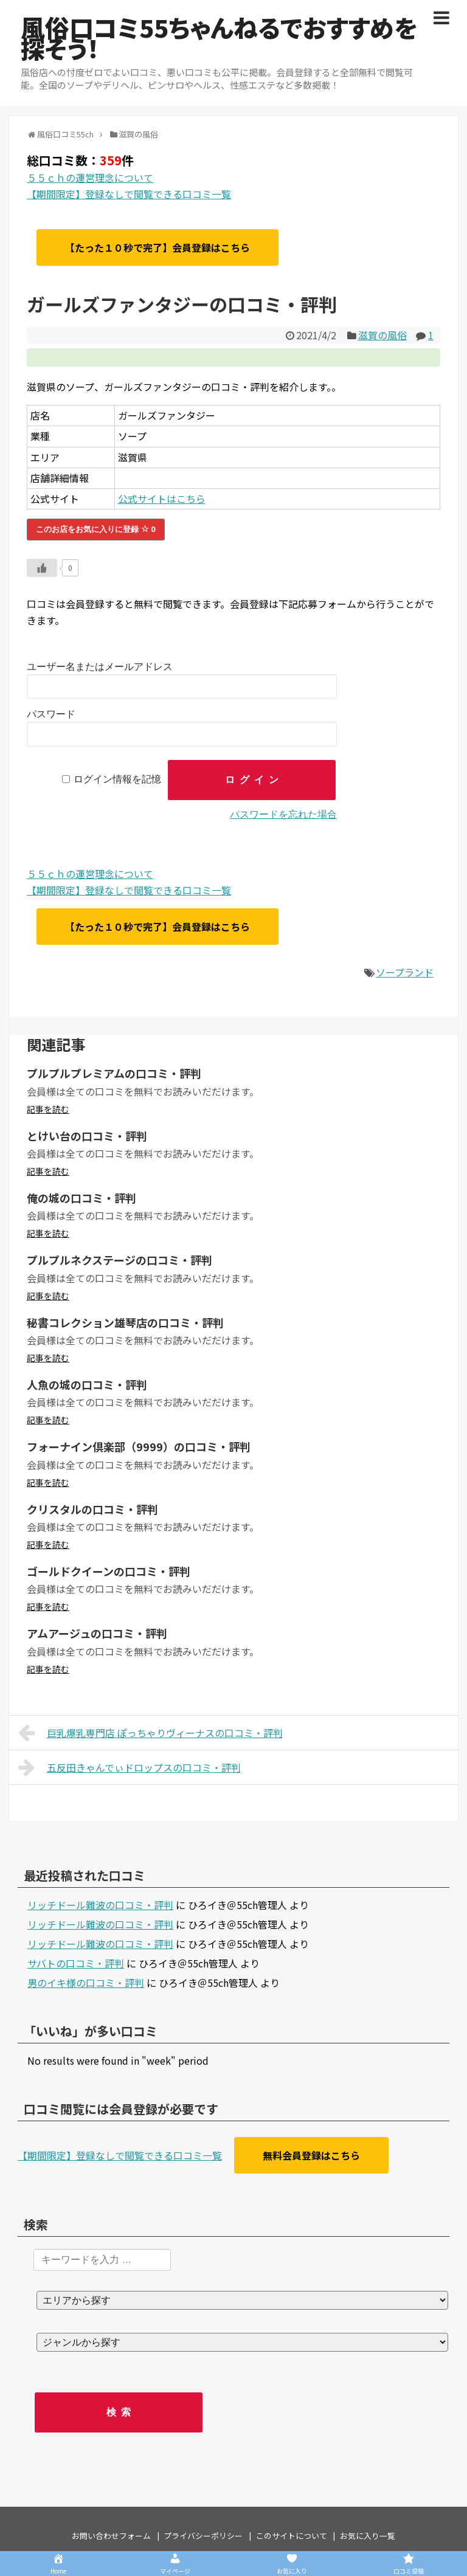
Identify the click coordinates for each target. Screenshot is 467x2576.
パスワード (51, 714)
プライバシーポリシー (203, 2535)
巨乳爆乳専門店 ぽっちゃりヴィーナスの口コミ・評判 (150, 1732)
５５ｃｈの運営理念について (90, 177)
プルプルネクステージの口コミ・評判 (119, 1260)
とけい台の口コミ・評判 (87, 1136)
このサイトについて (291, 2535)
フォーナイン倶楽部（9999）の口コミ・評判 (139, 1446)
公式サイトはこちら (162, 498)
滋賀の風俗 (382, 335)
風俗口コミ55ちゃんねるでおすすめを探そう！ (219, 38)
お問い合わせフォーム (111, 2535)
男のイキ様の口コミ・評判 (85, 1982)
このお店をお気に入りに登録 (96, 529)
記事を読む (48, 1109)
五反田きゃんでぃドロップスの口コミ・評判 (129, 1767)
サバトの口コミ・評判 (75, 1963)
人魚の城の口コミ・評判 (87, 1384)
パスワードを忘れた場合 (283, 814)
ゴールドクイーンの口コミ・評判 (108, 1571)
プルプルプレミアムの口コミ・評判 (114, 1073)
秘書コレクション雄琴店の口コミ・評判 (125, 1322)
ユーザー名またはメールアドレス (100, 666)
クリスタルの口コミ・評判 (92, 1509)
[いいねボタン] (42, 568)
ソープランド (405, 972)
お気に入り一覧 (367, 2535)
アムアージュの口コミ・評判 (97, 1633)
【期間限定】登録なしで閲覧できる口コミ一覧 (129, 194)
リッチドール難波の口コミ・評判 (100, 1904)
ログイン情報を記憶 (117, 780)
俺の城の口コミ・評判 (81, 1198)
